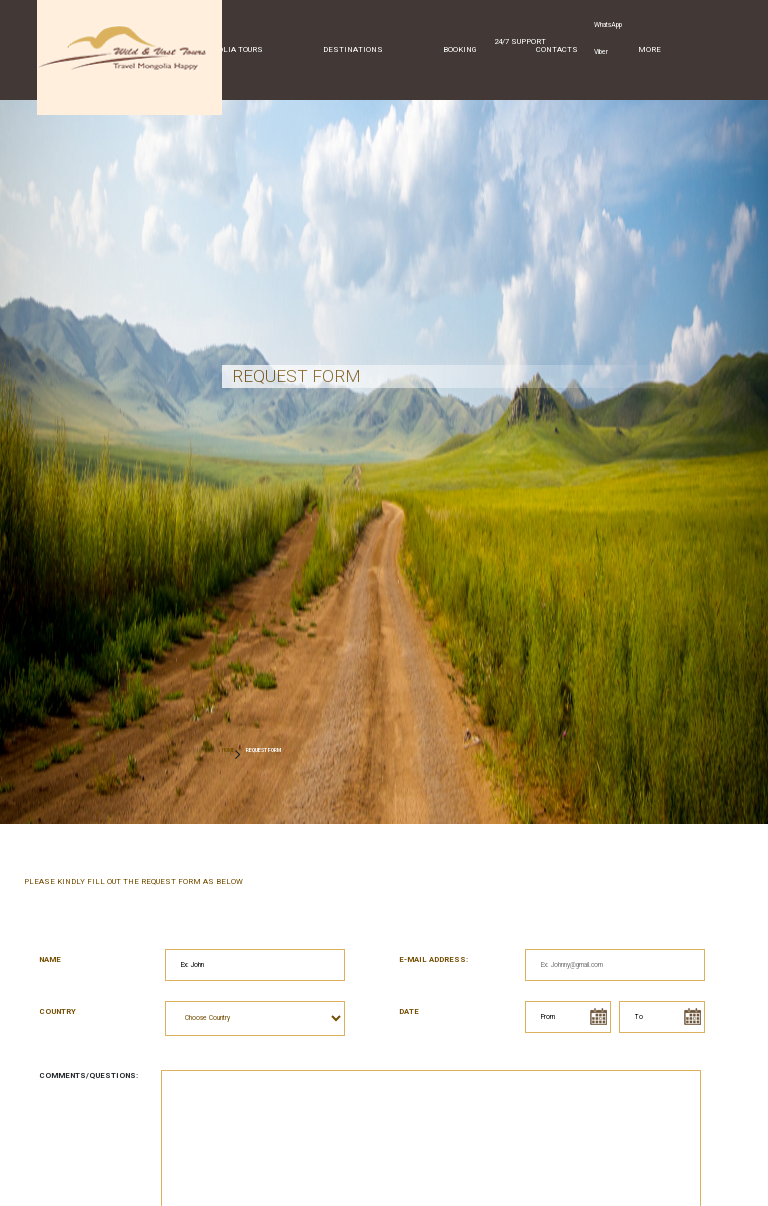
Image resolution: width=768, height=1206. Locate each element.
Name (50, 959)
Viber (601, 52)
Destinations (353, 49)
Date (409, 1011)
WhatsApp (608, 25)
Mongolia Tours (229, 49)
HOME (228, 750)
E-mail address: (433, 959)
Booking (459, 49)
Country (57, 1011)
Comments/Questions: (88, 1075)
